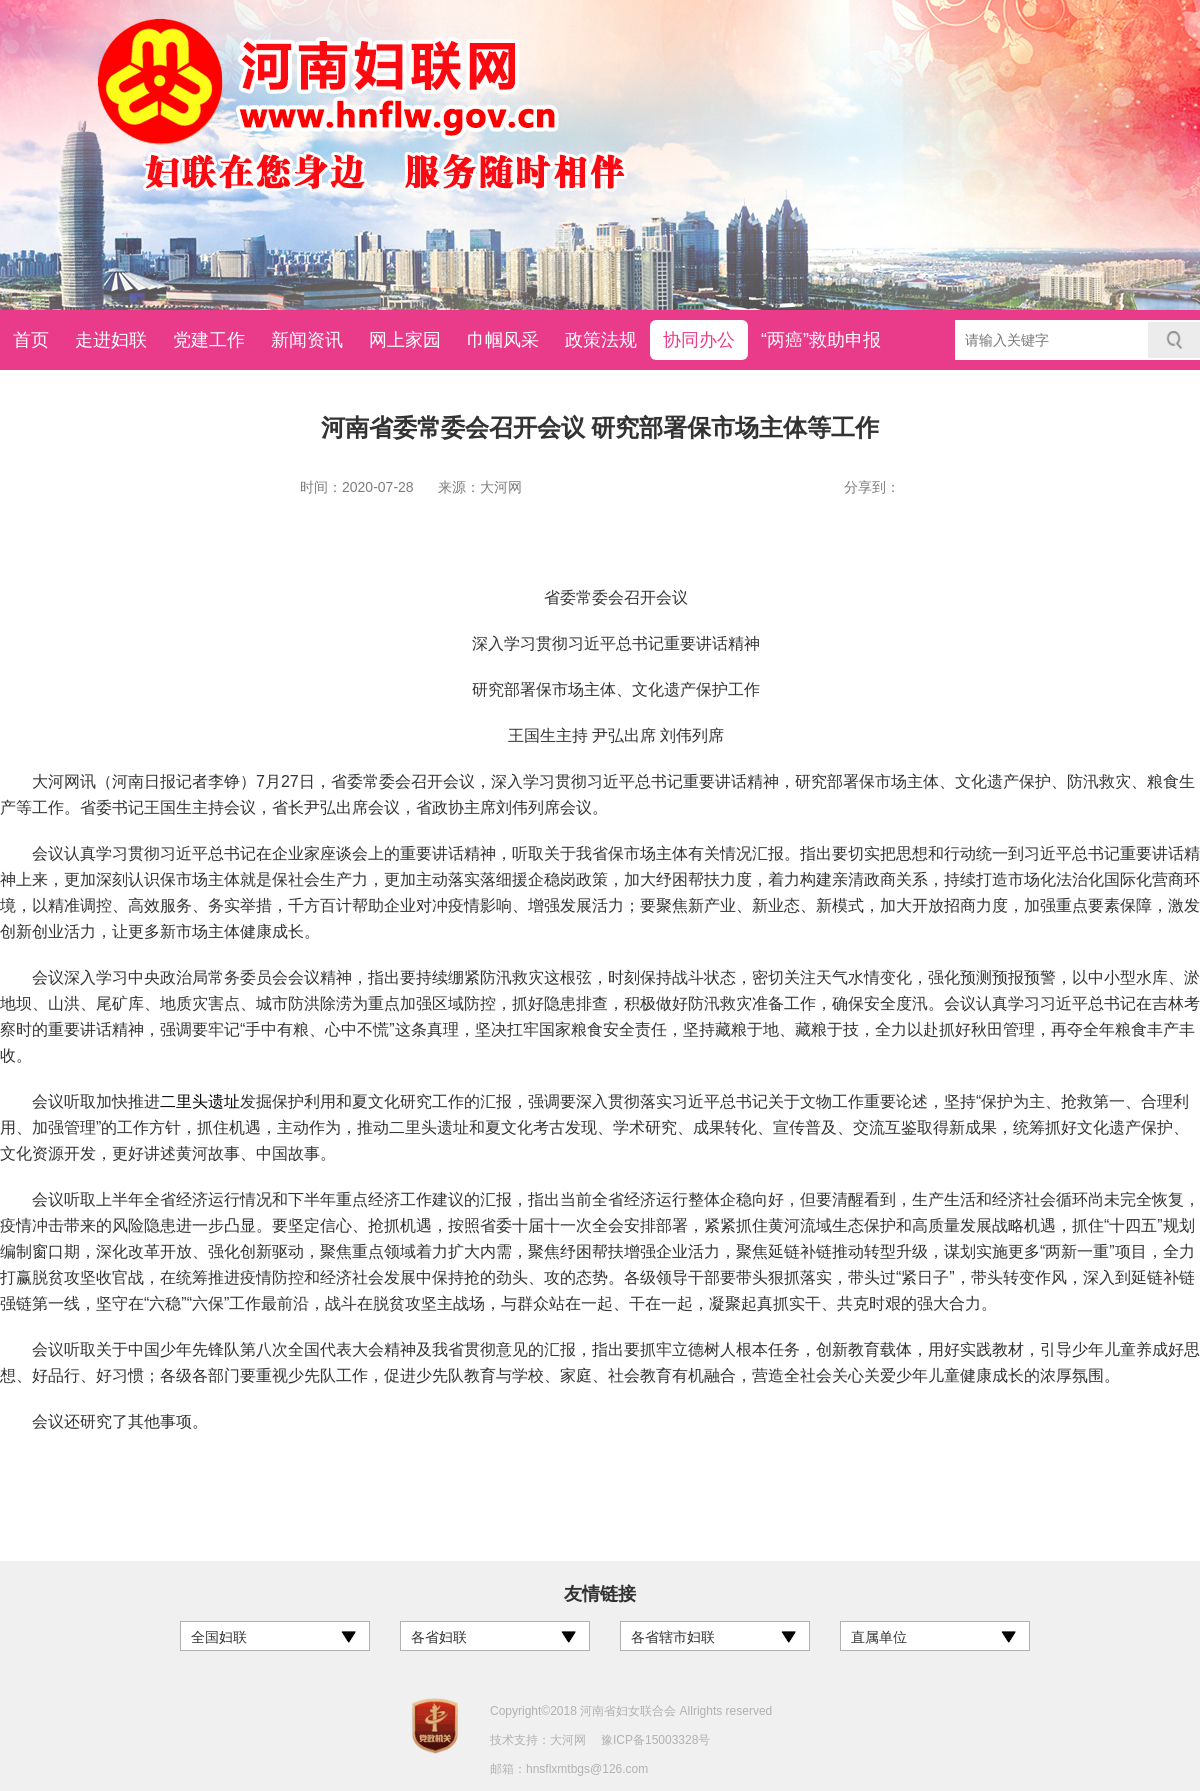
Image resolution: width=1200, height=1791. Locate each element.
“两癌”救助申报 (821, 340)
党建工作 (209, 340)
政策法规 (601, 340)
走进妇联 (111, 340)
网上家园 (405, 340)
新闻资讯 (307, 340)
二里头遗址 (200, 1101)
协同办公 (699, 340)
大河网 (568, 1740)
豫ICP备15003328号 (655, 1740)
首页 (31, 340)
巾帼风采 (503, 340)
